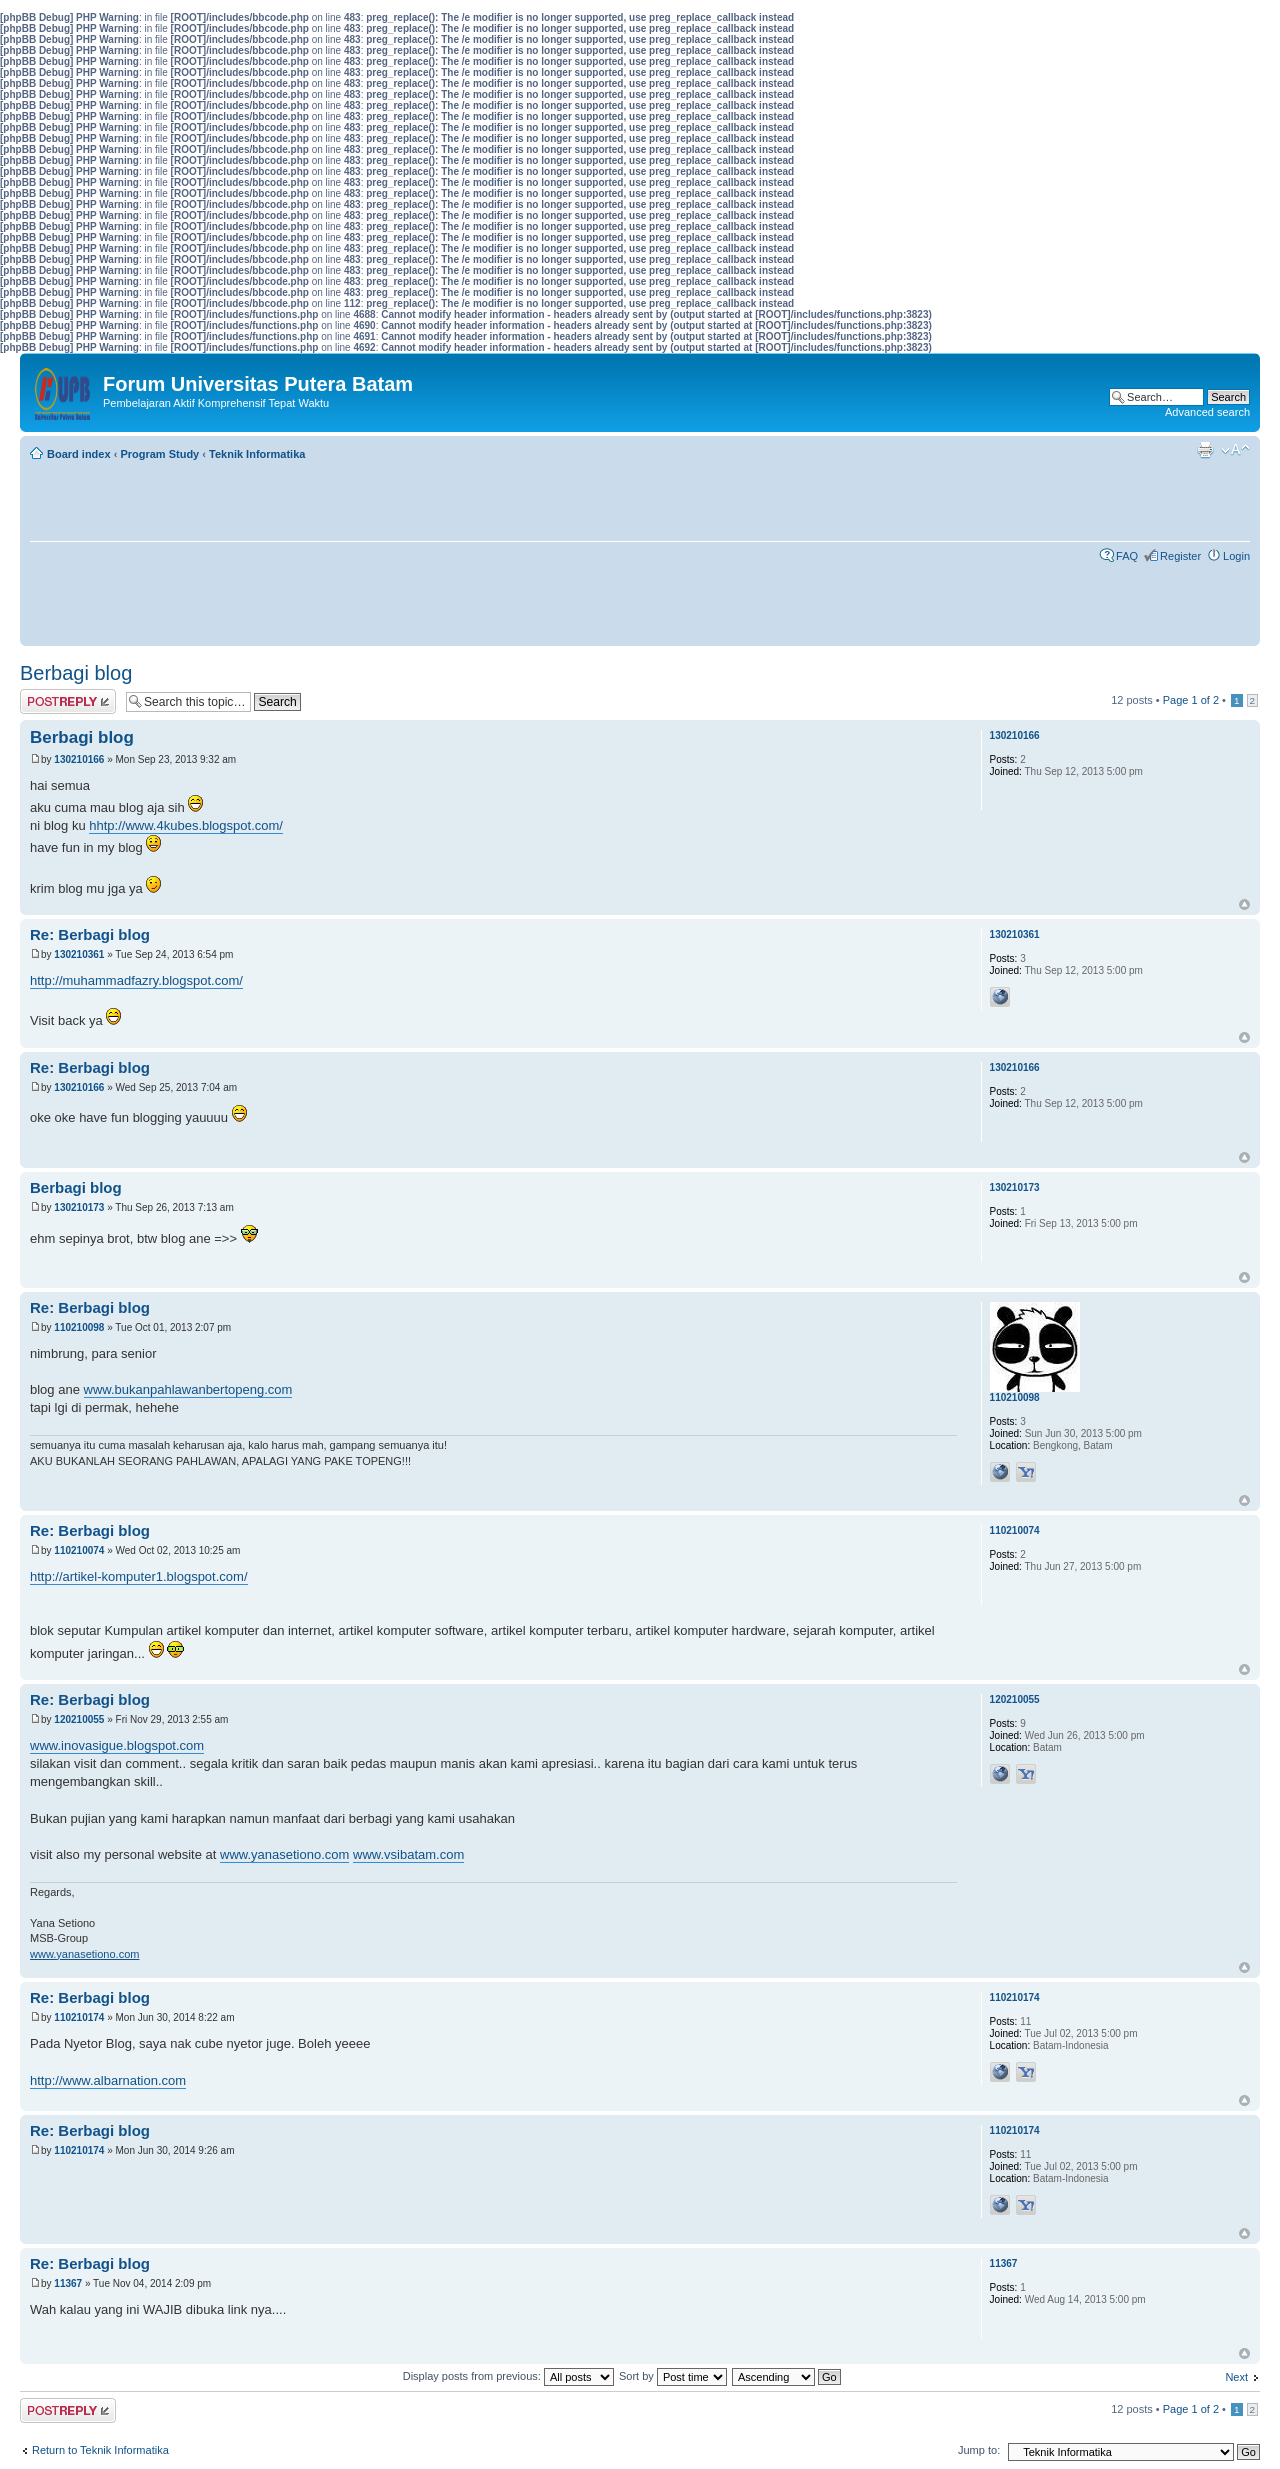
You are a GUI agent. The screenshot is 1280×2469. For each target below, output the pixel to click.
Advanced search (1207, 412)
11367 (68, 2283)
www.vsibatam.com (408, 1854)
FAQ (1127, 556)
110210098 (79, 1327)
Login (1236, 556)
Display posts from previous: (508, 2376)
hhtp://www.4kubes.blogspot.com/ (186, 825)
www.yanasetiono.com (284, 1854)
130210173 (79, 1207)
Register (1180, 556)
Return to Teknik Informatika (100, 2450)
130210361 (79, 954)
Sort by (673, 2376)
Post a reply (68, 701)
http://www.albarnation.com (108, 2080)
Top (1244, 904)
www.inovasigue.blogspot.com (117, 1745)
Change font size (1235, 450)
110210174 (79, 2017)
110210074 (79, 1550)
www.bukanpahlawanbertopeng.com (188, 1389)
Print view (1205, 450)
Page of (1191, 700)
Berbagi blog (76, 673)
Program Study (159, 454)
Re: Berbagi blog (90, 934)
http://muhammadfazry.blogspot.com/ (136, 980)
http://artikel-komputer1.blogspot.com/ (139, 1576)
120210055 (79, 1719)
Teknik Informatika (257, 454)
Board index (79, 454)
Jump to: (979, 2450)
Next (1236, 2377)
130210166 (79, 759)
